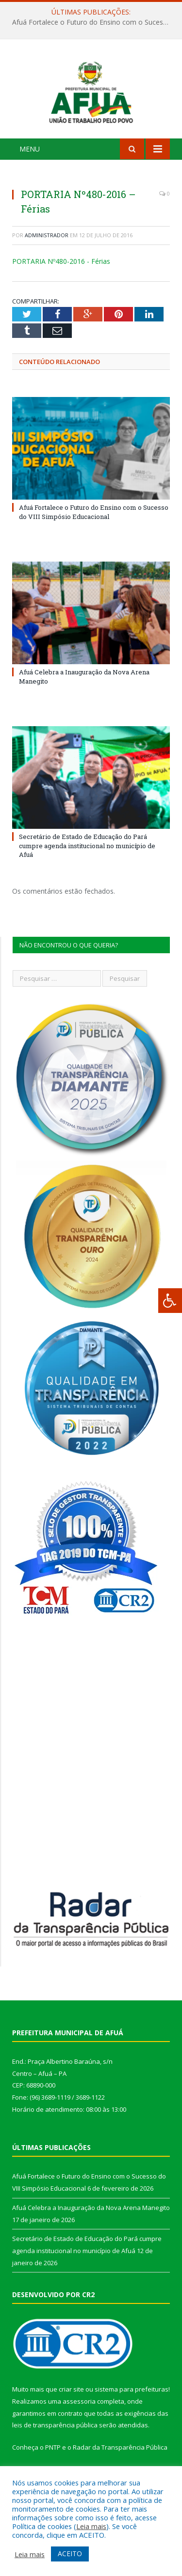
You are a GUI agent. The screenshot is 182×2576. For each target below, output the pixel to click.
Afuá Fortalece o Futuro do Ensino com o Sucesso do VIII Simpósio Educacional (93, 22)
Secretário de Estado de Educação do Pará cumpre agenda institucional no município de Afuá (87, 867)
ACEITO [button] (70, 2553)
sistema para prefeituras (131, 2411)
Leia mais (91, 2526)
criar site (71, 2411)
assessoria (79, 2422)
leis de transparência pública (55, 2446)
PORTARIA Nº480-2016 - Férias (61, 282)
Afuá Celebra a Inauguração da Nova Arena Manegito (91, 2229)
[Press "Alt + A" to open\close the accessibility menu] (170, 1300)
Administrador (46, 256)
